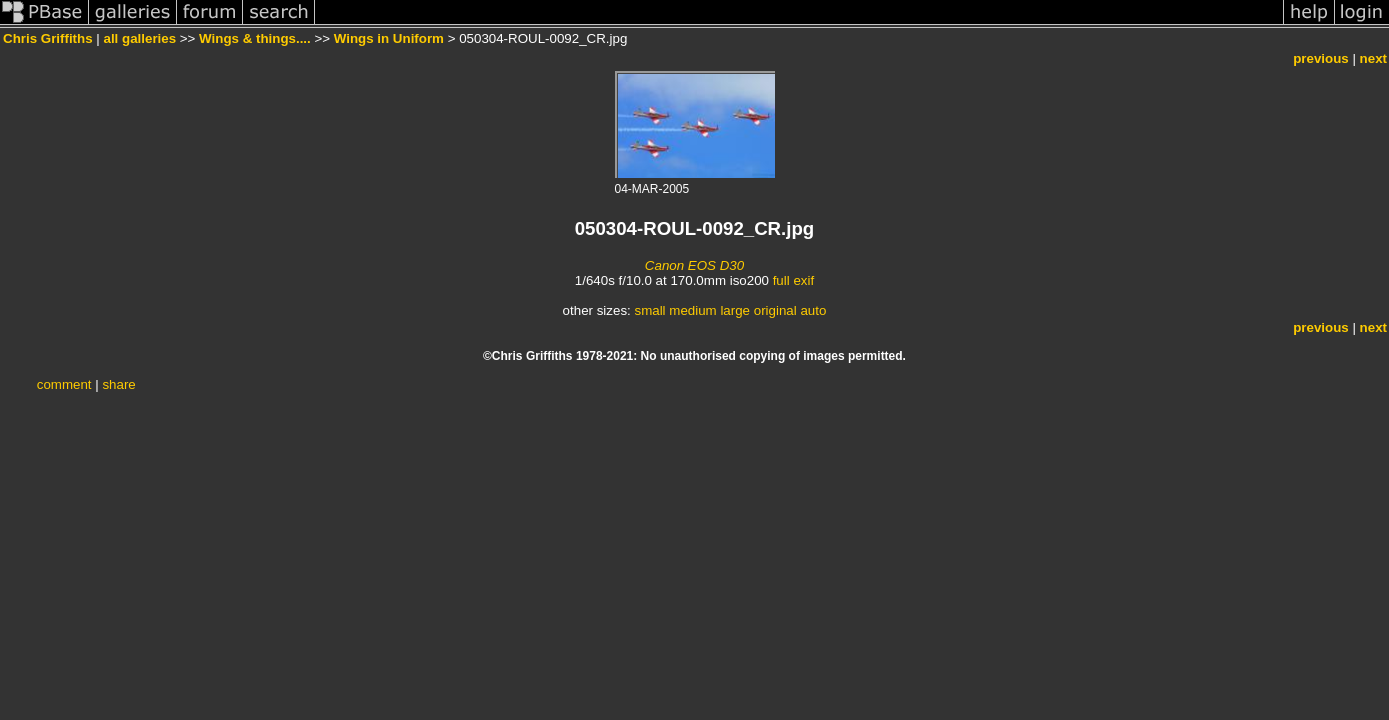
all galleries (139, 38)
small (649, 310)
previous (1321, 58)
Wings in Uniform (389, 38)
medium (692, 310)
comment (64, 384)
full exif (793, 280)
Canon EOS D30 (694, 265)
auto (813, 310)
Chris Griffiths (48, 38)
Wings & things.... (255, 38)
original (775, 310)
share (118, 384)
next (1373, 58)
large (735, 310)
